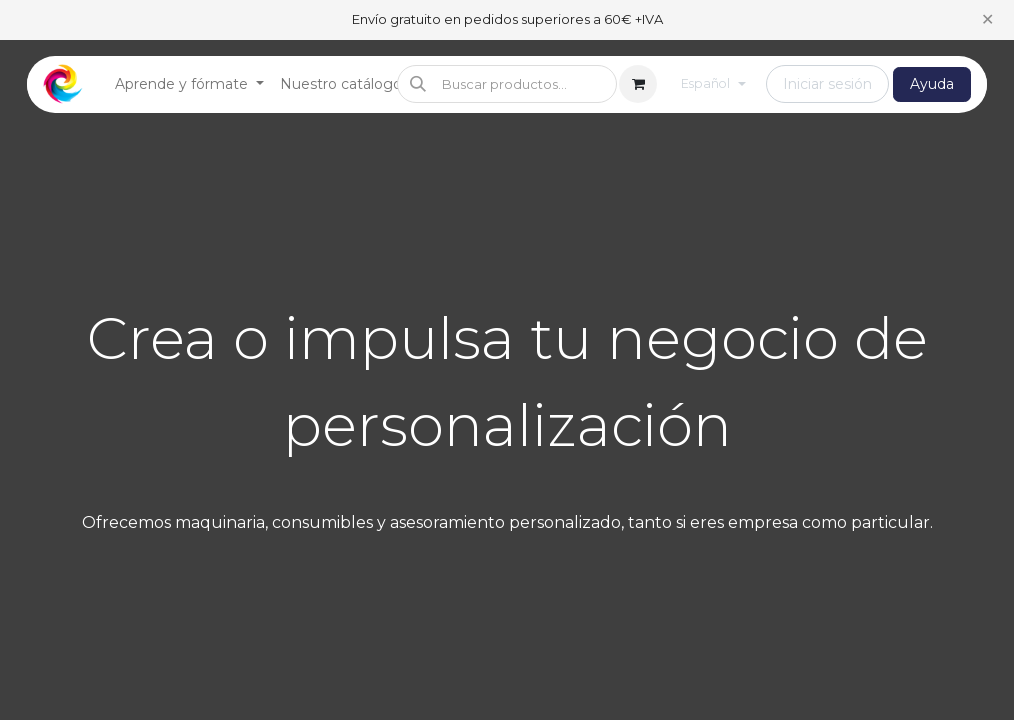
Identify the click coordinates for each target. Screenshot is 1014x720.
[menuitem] (189, 84)
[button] (507, 84)
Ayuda (932, 84)
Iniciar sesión (827, 84)
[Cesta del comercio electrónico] (638, 84)
